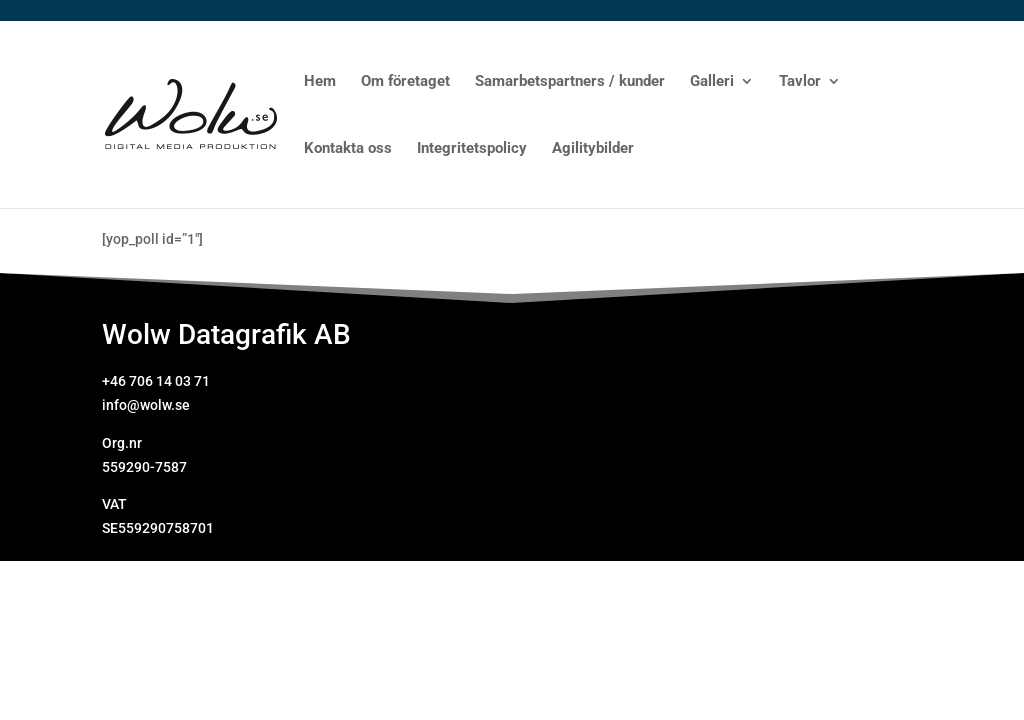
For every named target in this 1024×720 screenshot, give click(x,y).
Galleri (712, 82)
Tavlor (800, 82)
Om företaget (405, 82)
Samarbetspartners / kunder (570, 82)
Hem (320, 82)
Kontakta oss (348, 149)
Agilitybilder (593, 149)
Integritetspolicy (472, 149)
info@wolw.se (146, 405)
